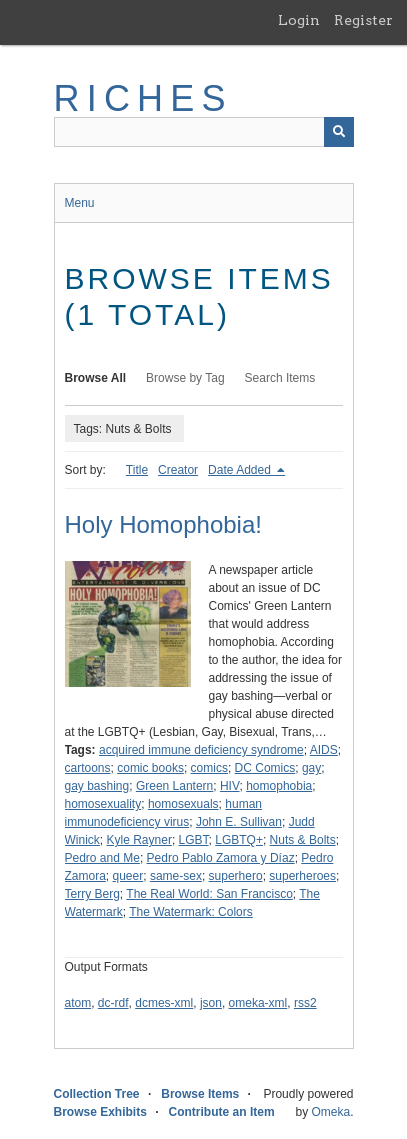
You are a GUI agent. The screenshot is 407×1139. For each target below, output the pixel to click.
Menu (80, 203)
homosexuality (103, 804)
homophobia (279, 786)
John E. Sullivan (239, 822)
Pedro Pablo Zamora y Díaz (221, 858)
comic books (150, 768)
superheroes (302, 876)
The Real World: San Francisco (209, 894)
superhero (236, 876)
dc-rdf (113, 1003)
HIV (230, 786)
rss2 (305, 1003)
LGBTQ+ (239, 840)
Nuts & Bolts (303, 840)
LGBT (194, 840)
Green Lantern (174, 786)
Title (137, 470)
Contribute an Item (222, 1112)
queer (128, 876)
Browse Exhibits (100, 1112)
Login (299, 20)
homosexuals (183, 804)
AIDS (324, 750)
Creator (178, 470)
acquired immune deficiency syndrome (201, 750)
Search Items (280, 378)
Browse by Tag (185, 378)
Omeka (330, 1112)
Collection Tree (97, 1094)
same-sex (176, 876)
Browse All (96, 378)
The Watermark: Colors (191, 912)
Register (363, 20)
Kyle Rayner (139, 840)
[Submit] (339, 132)
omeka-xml (258, 1003)
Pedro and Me (102, 858)
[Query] (204, 132)
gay (311, 768)
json (211, 1003)
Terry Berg (92, 894)
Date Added (241, 470)
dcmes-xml (164, 1003)
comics (209, 768)
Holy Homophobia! (163, 524)
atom (78, 1003)
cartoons (88, 768)
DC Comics (265, 768)
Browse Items (200, 1094)
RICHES (143, 98)
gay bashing (97, 786)
